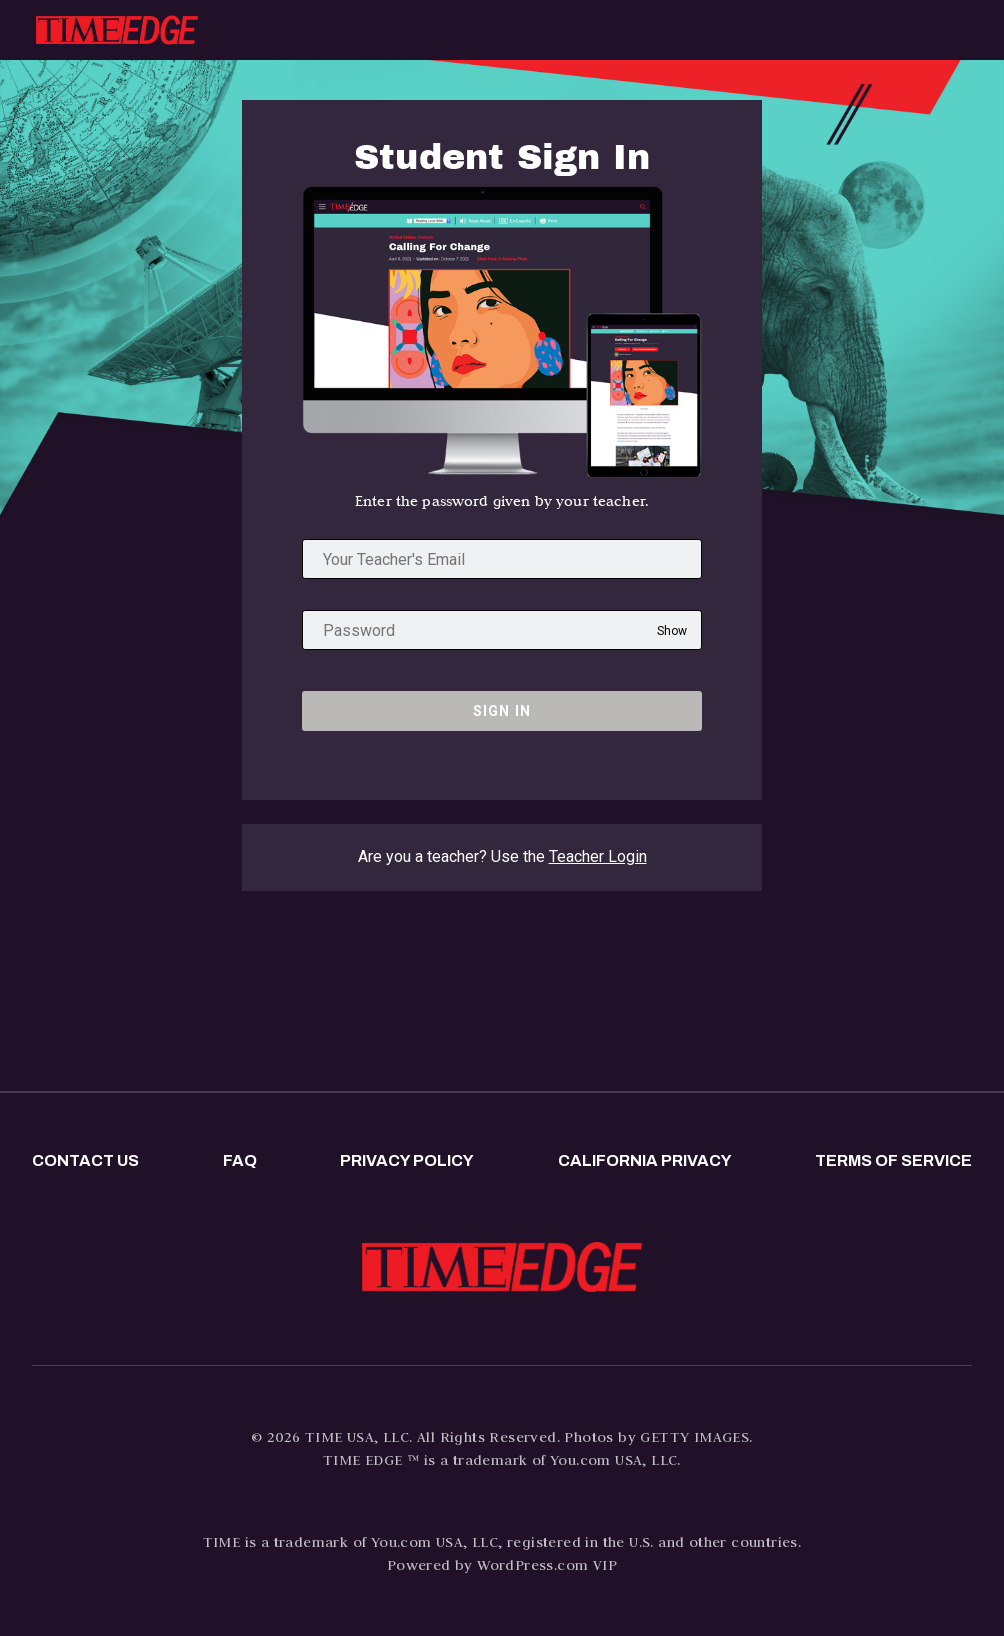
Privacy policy (407, 1160)
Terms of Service (893, 1160)
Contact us (85, 1160)
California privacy (645, 1160)
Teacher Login (598, 856)
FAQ (240, 1160)
